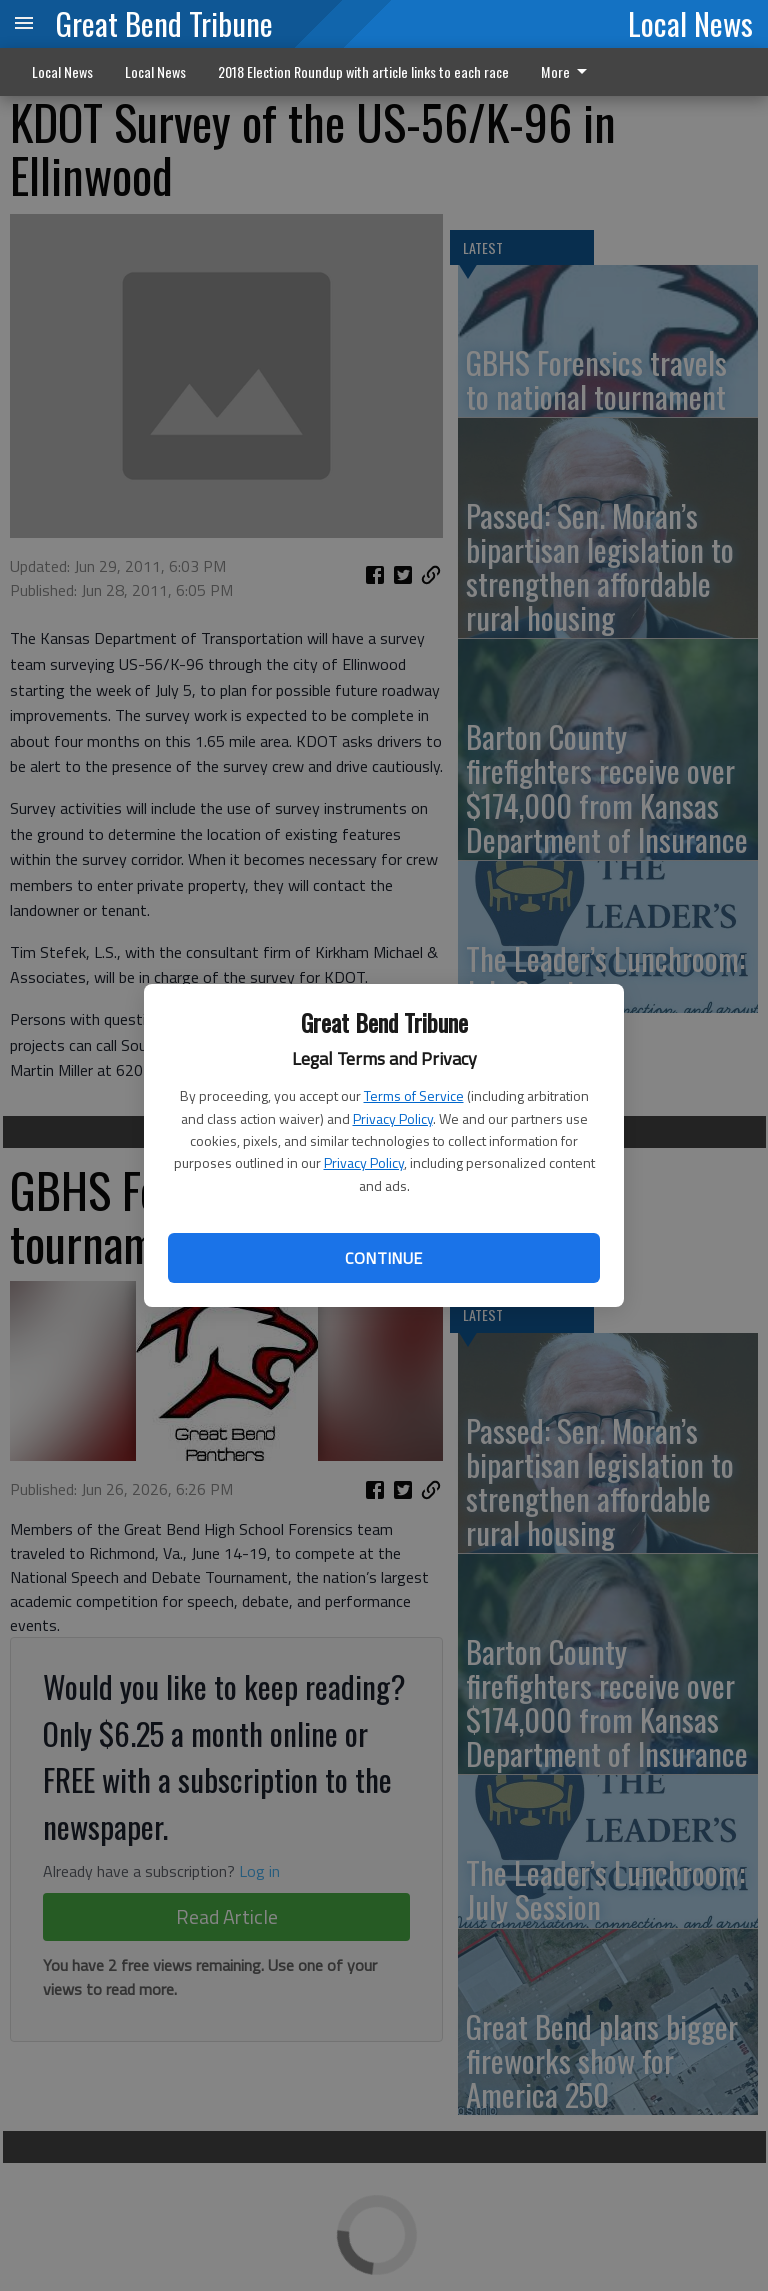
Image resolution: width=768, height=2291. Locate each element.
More (567, 71)
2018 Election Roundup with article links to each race (363, 71)
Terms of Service (414, 1095)
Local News (690, 23)
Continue (383, 1258)
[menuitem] (569, 72)
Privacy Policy (393, 1118)
